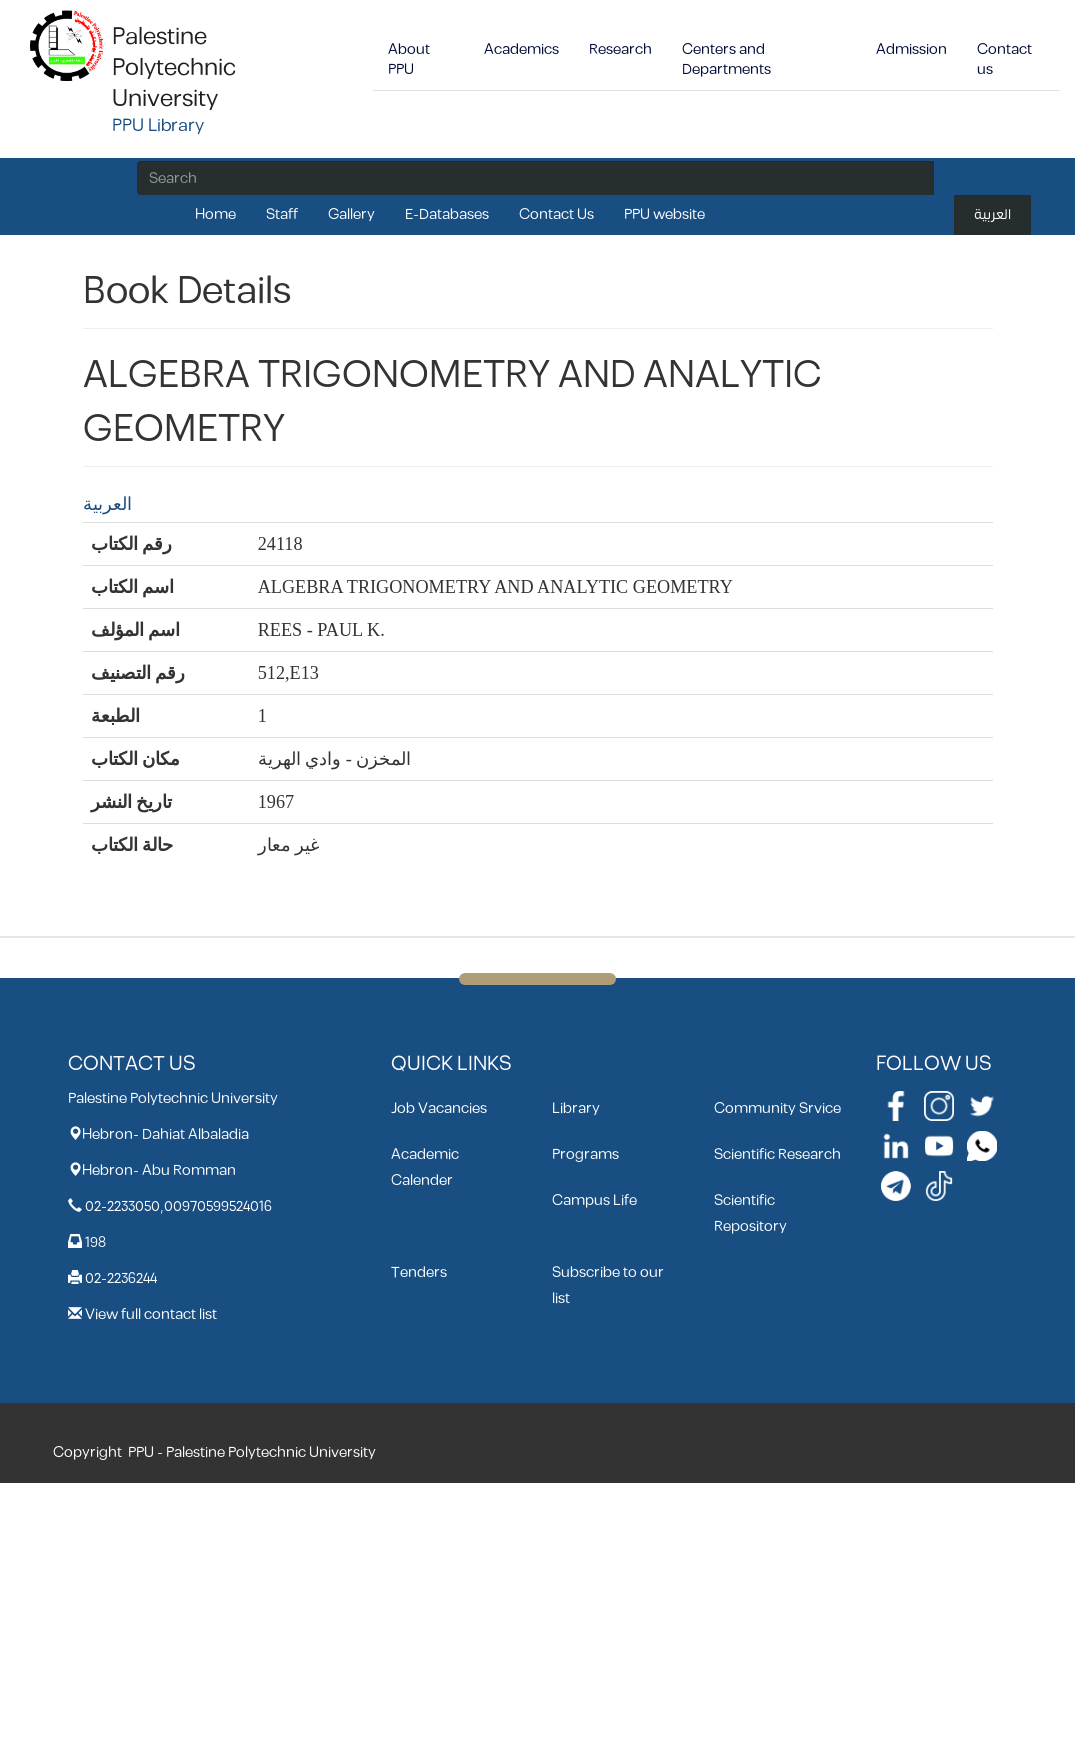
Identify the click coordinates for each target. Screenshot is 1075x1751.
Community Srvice (777, 1108)
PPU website (664, 214)
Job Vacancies (439, 1108)
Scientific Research (777, 1154)
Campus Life (594, 1200)
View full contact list (151, 1314)
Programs (585, 1154)
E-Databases (447, 214)
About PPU (409, 59)
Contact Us (556, 214)
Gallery (351, 214)
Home (215, 214)
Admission (911, 49)
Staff (282, 214)
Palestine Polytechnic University (174, 68)
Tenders (419, 1272)
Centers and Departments (726, 59)
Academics (521, 49)
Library (576, 1108)
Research (620, 49)
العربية (992, 214)
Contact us (1004, 59)
